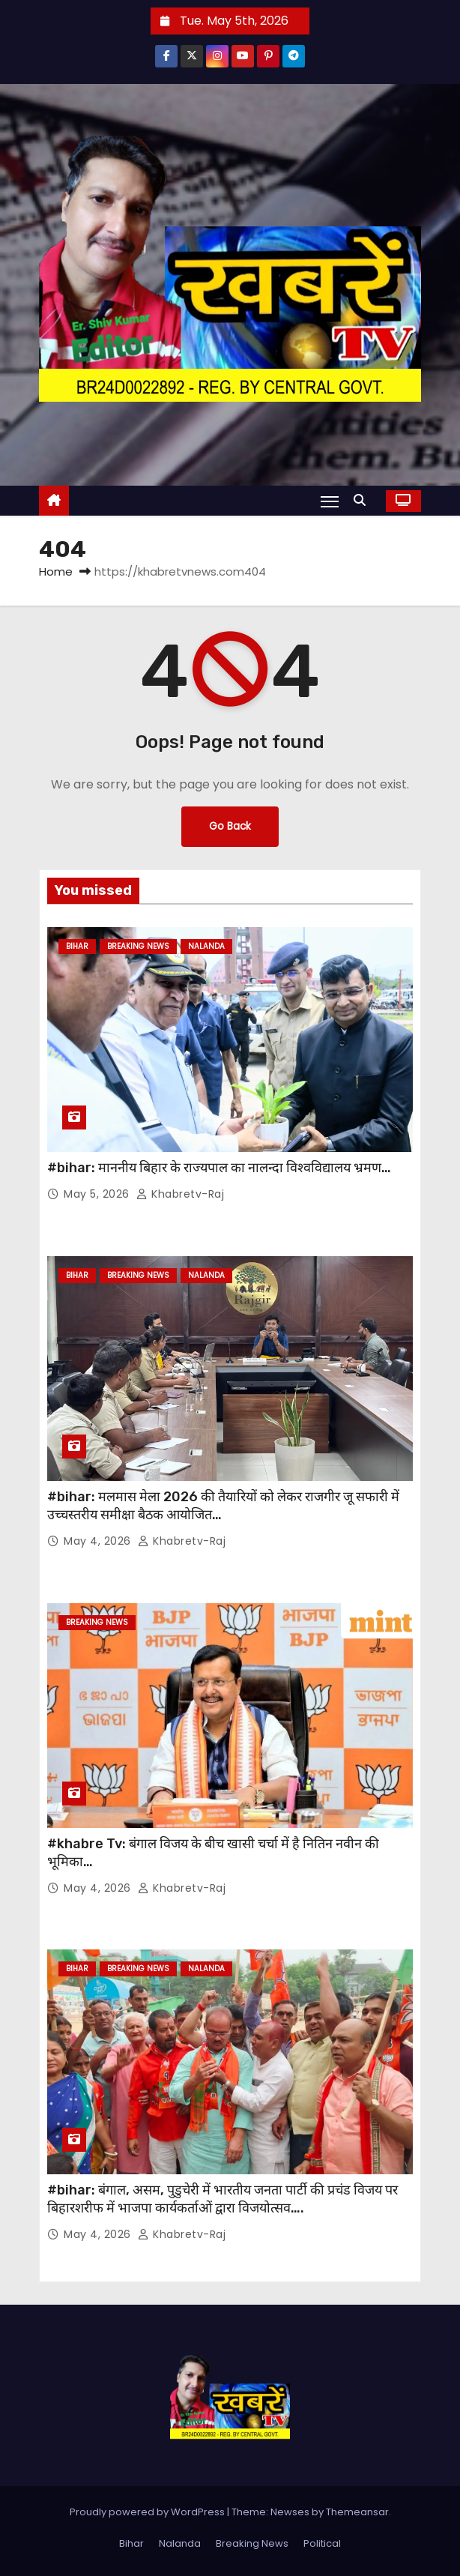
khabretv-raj (180, 1193)
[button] (363, 500)
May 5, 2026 (98, 1193)
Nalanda (206, 946)
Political (322, 2543)
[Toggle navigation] (329, 501)
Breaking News (138, 946)
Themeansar (357, 2512)
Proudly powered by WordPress (148, 2512)
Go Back (230, 826)
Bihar (77, 946)
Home (56, 571)
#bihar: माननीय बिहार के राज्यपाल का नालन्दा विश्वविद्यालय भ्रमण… (219, 1167)
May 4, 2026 (99, 1540)
